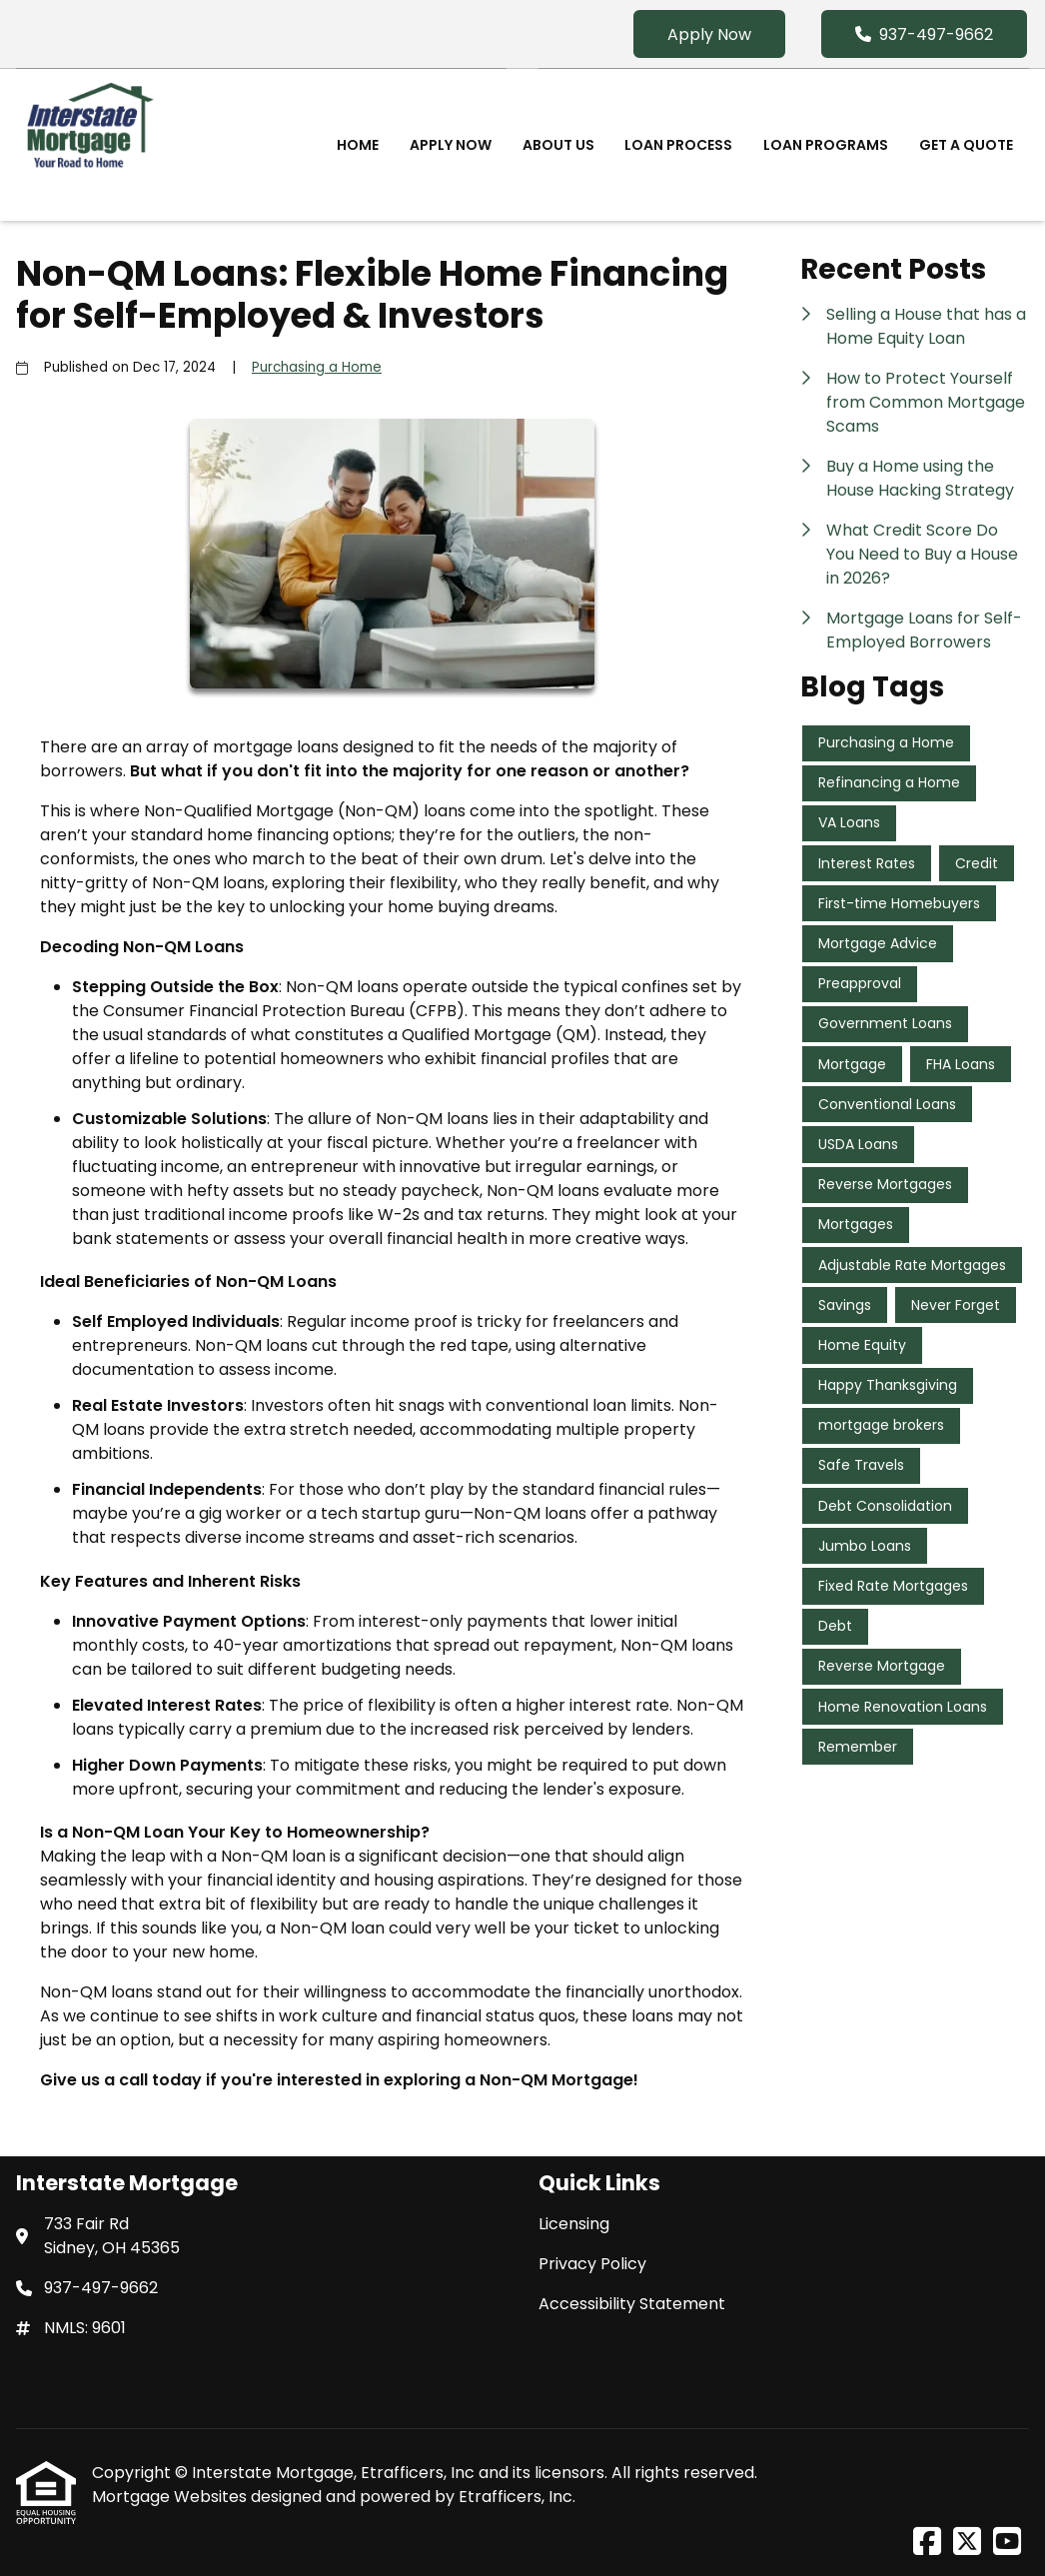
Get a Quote (966, 145)
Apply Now (709, 34)
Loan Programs (825, 145)
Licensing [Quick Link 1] (573, 2223)
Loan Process (678, 145)
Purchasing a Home (317, 367)
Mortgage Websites (171, 2496)
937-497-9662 (924, 34)
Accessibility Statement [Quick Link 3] (631, 2303)
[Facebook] (927, 2542)
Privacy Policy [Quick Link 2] (592, 2263)
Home (358, 145)
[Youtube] (1007, 2542)
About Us (558, 145)
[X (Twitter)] (967, 2542)
